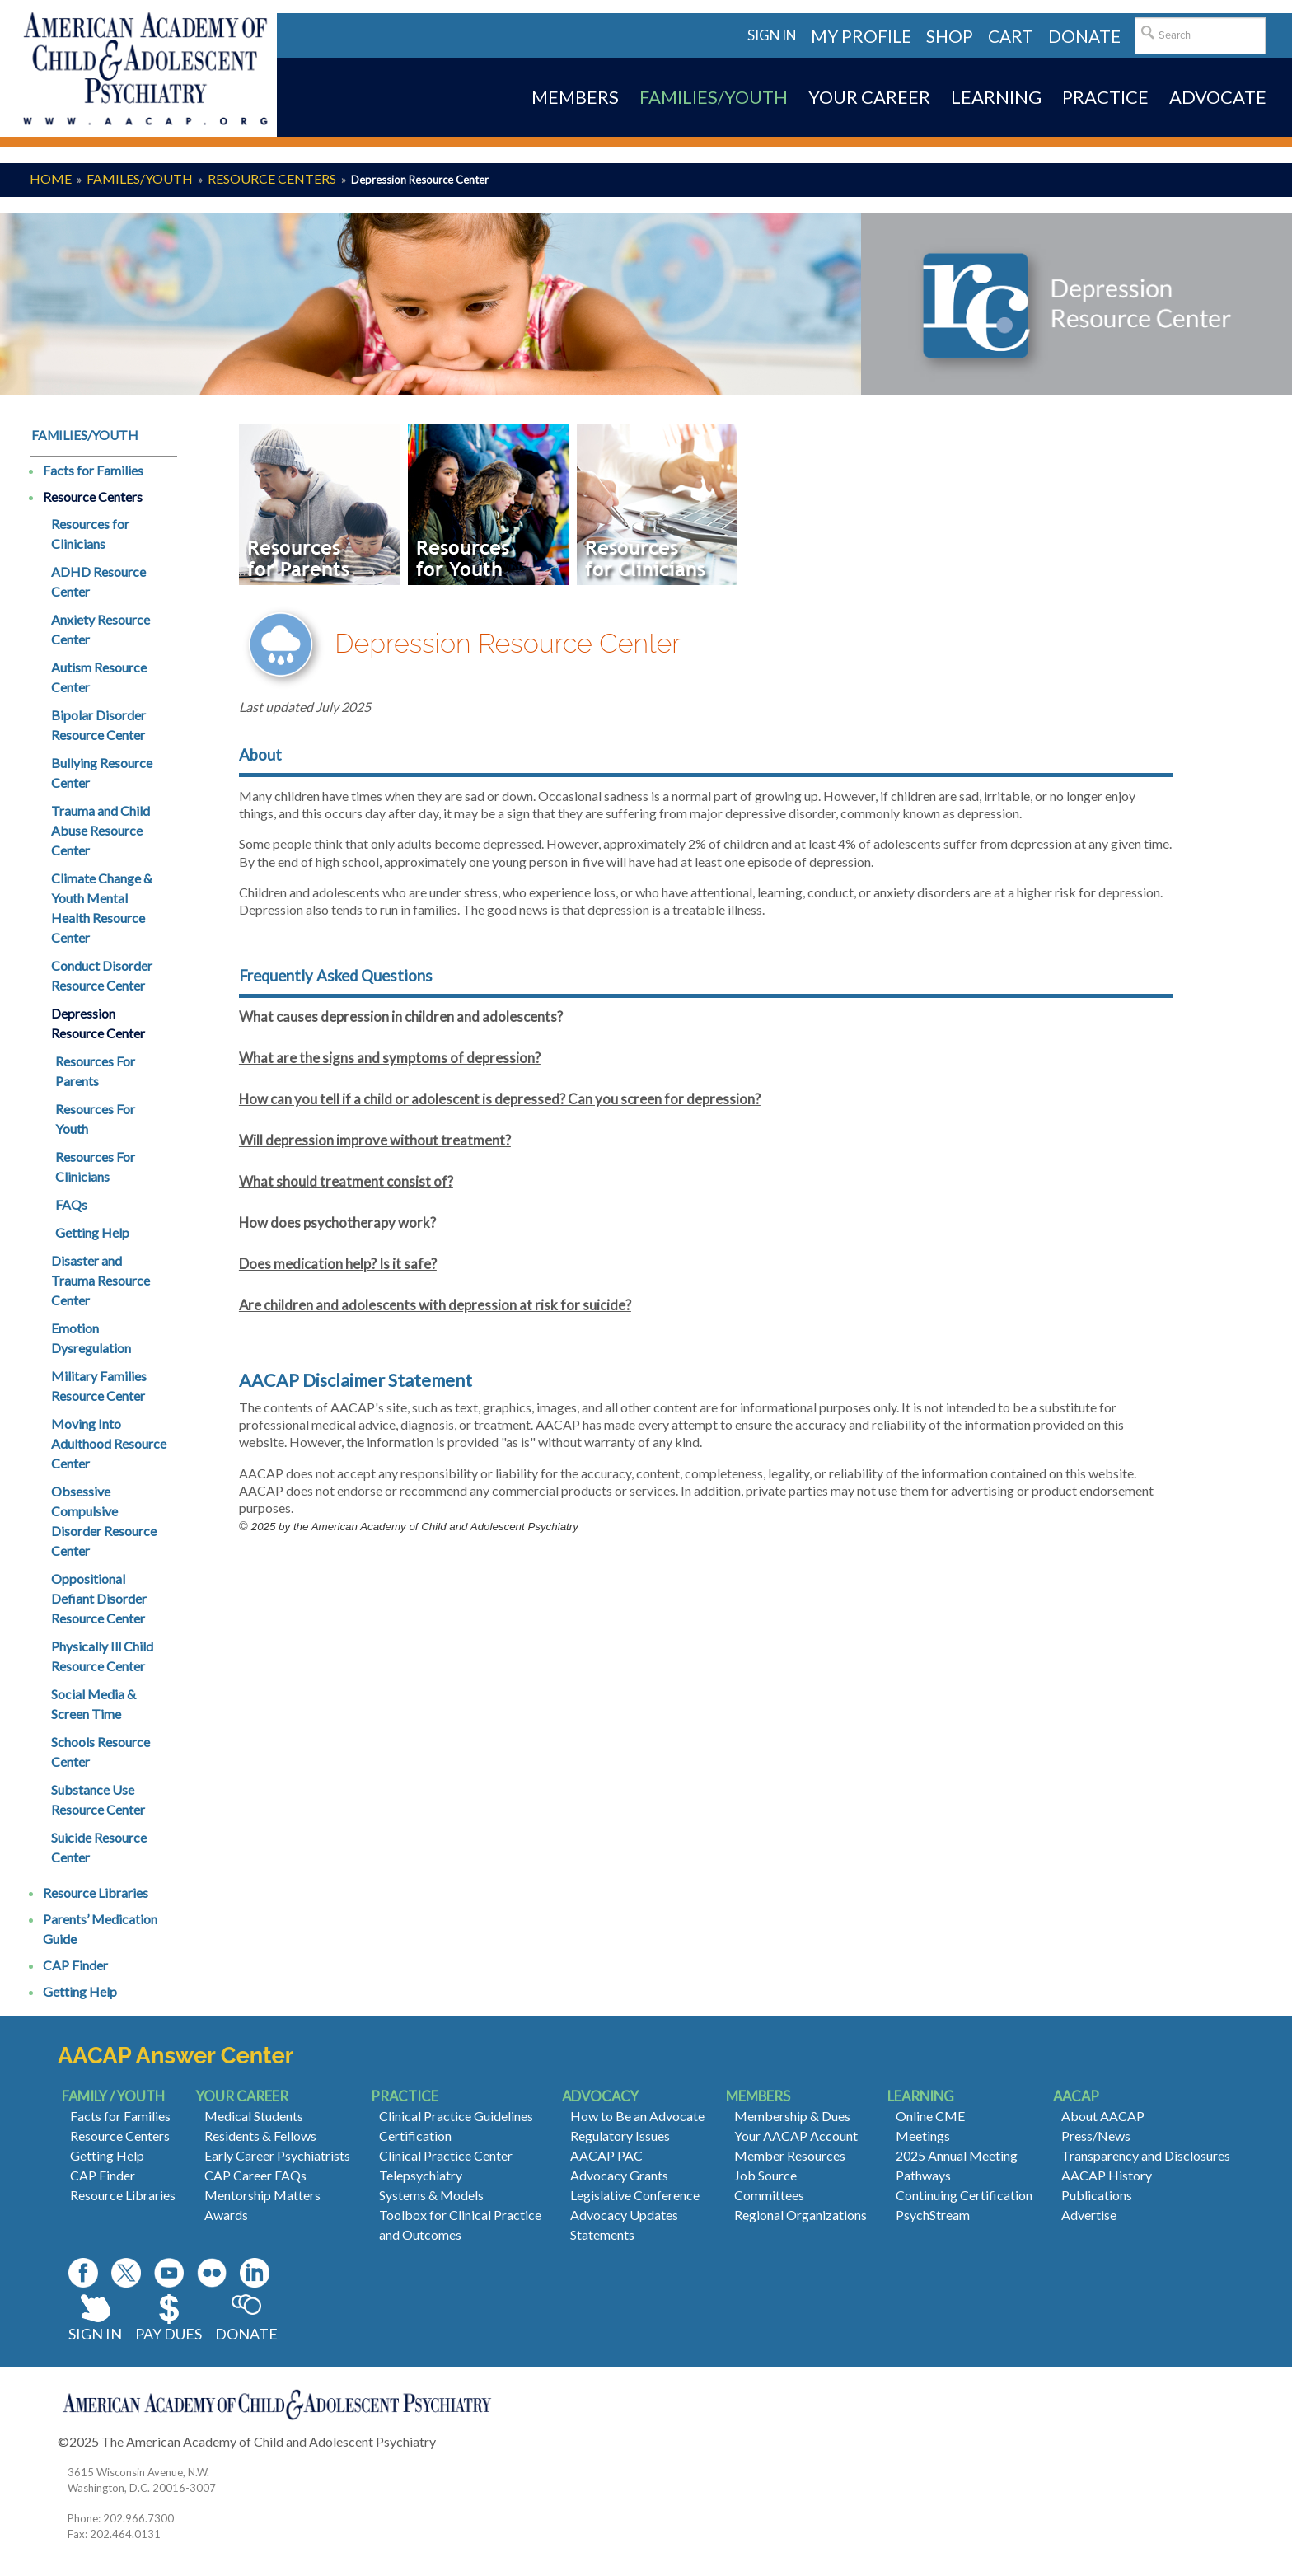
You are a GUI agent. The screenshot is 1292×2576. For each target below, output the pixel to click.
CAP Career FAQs (255, 2175)
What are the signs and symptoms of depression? (390, 1057)
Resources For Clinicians (95, 1166)
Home (51, 178)
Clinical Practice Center (446, 2155)
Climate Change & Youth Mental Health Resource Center (101, 907)
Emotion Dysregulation (91, 1338)
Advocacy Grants (619, 2175)
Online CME (930, 2116)
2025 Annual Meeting (957, 2155)
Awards (226, 2214)
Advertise (1088, 2214)
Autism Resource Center (99, 677)
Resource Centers (272, 178)
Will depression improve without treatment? (375, 1140)
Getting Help (92, 1232)
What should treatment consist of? (346, 1181)
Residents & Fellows (260, 2135)
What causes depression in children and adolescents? (401, 1016)
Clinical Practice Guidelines (456, 2116)
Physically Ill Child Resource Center (102, 1656)
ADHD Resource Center (98, 581)
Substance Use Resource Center (98, 1799)
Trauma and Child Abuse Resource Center (100, 830)
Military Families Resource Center (99, 1385)
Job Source (765, 2175)
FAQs (71, 1204)
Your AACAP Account (796, 2135)
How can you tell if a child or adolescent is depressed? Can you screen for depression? (500, 1099)
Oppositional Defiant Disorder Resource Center (99, 1598)
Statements (602, 2234)
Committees (769, 2195)
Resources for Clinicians (90, 533)
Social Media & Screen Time (93, 1703)
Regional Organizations (800, 2214)
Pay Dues (168, 2334)
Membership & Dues (792, 2116)
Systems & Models (431, 2195)
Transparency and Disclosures (1145, 2155)
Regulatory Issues (620, 2135)
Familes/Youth (140, 178)
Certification (415, 2135)
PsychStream (933, 2214)
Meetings (923, 2135)
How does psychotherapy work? (337, 1222)
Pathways (923, 2175)
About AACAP (1103, 2116)
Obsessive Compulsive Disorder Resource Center (104, 1520)
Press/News (1095, 2135)
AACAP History (1106, 2175)
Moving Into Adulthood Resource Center (108, 1443)
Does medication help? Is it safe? (338, 1263)
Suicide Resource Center (99, 1847)
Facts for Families (93, 470)
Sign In (95, 2334)
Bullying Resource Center (101, 772)
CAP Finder (75, 1965)
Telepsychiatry (420, 2175)
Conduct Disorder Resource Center (101, 975)
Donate (246, 2334)
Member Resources (789, 2155)
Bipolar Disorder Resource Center (98, 724)
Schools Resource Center (100, 1751)
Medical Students (253, 2116)
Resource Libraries (95, 1892)
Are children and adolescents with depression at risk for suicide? (435, 1305)
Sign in (771, 35)
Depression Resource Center (98, 1023)
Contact (461, 2441)
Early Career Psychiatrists (277, 2155)
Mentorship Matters (262, 2195)
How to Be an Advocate (637, 2116)
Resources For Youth (95, 1118)
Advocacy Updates (624, 2214)
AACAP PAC (606, 2155)
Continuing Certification (964, 2195)
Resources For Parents (95, 1071)
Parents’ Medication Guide (100, 1928)
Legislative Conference (635, 2195)
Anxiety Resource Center (100, 629)
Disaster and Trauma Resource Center (100, 1280)
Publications (1096, 2195)
